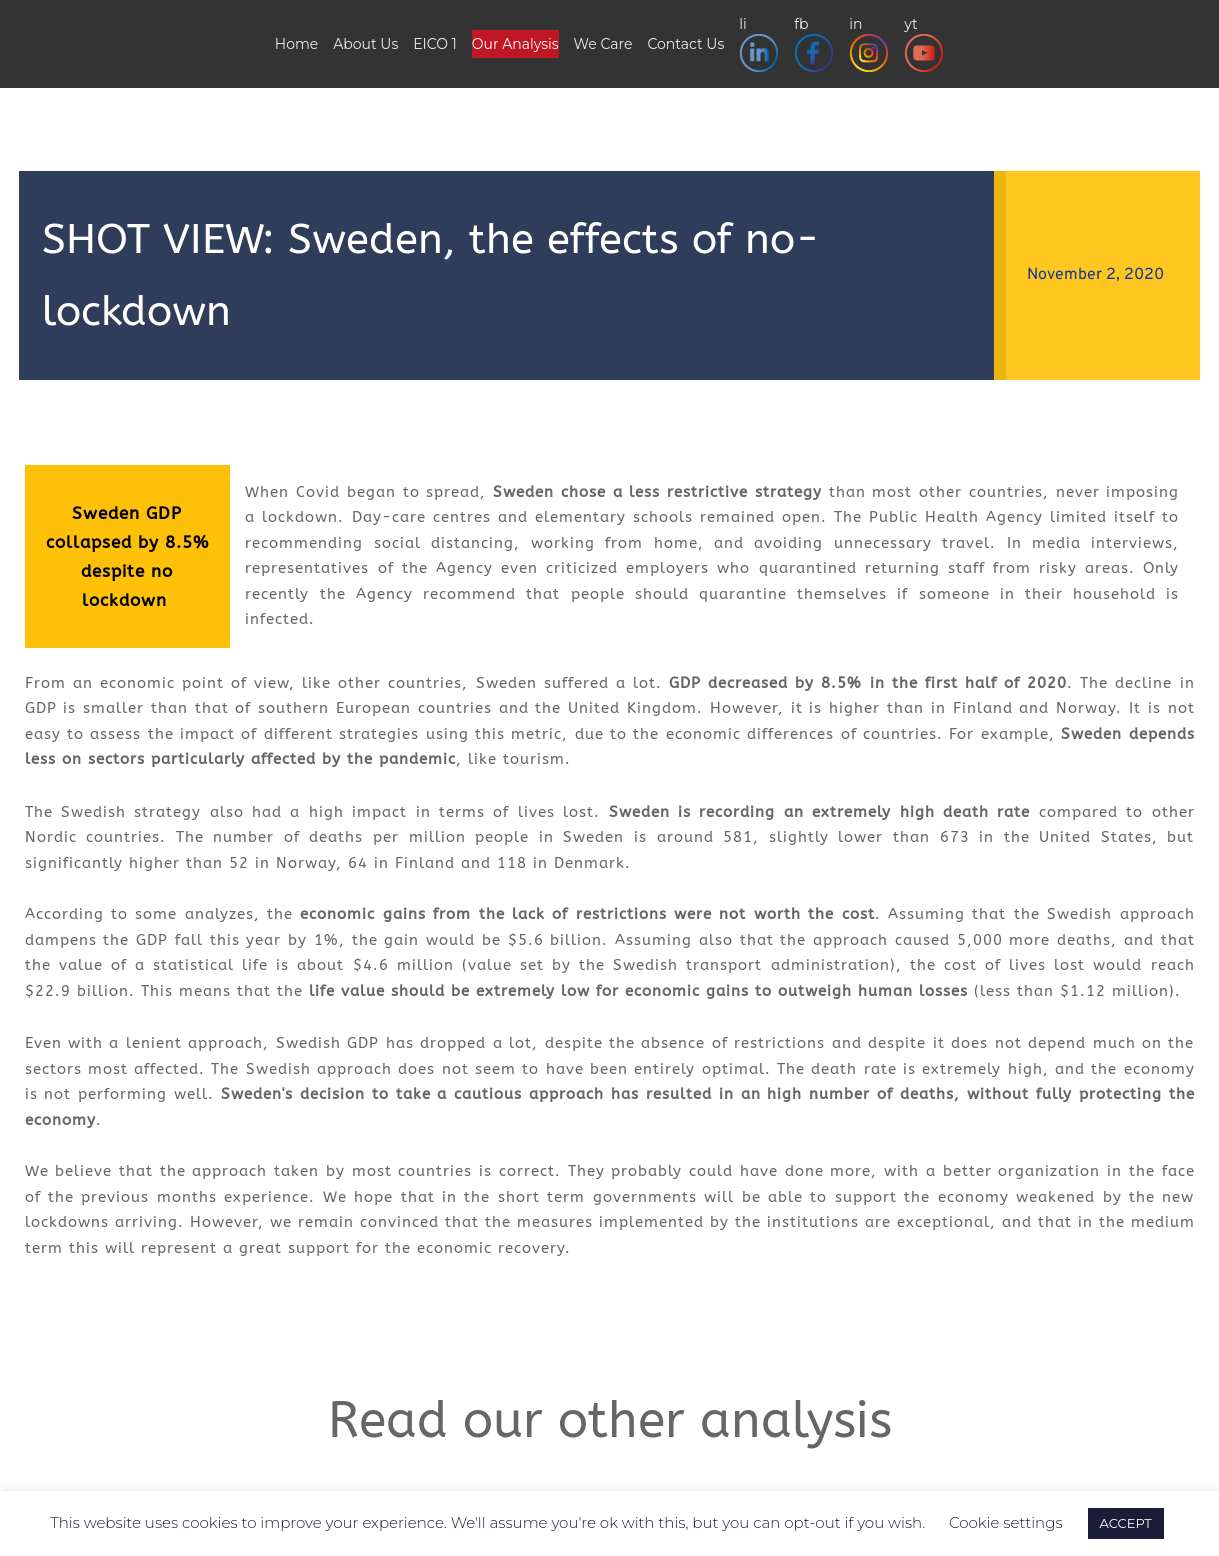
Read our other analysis (610, 1420)
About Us (365, 44)
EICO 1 (435, 44)
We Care (603, 44)
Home (296, 44)
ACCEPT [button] (1126, 1523)
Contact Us (685, 44)
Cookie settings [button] (1006, 1522)
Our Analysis (515, 44)
